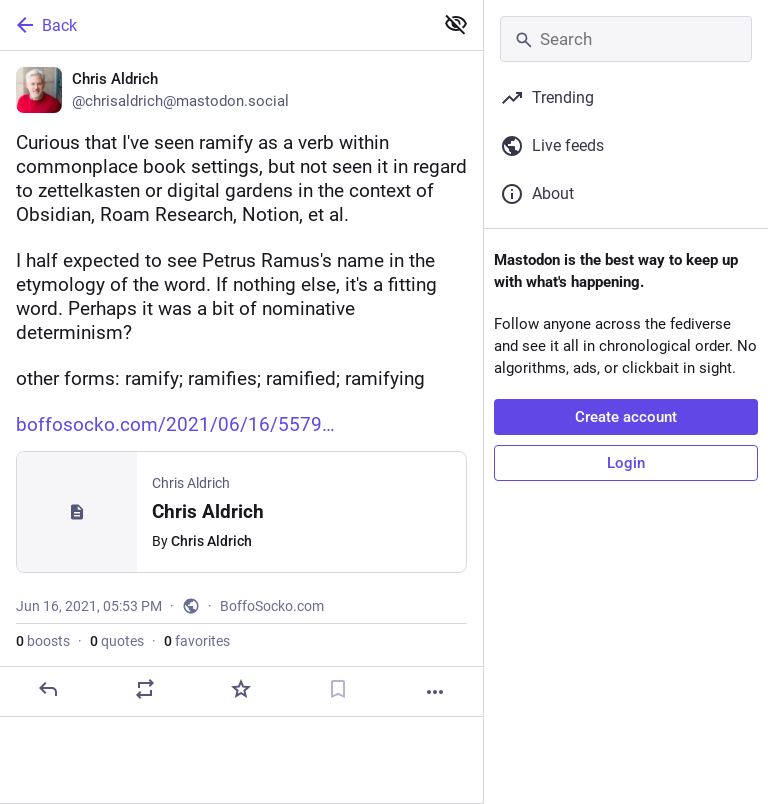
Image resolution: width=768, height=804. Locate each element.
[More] (435, 692)
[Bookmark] (338, 689)
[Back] (214, 25)
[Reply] (48, 689)
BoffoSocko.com (272, 606)
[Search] (626, 39)
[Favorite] (241, 689)
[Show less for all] (456, 24)
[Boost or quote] (145, 689)
